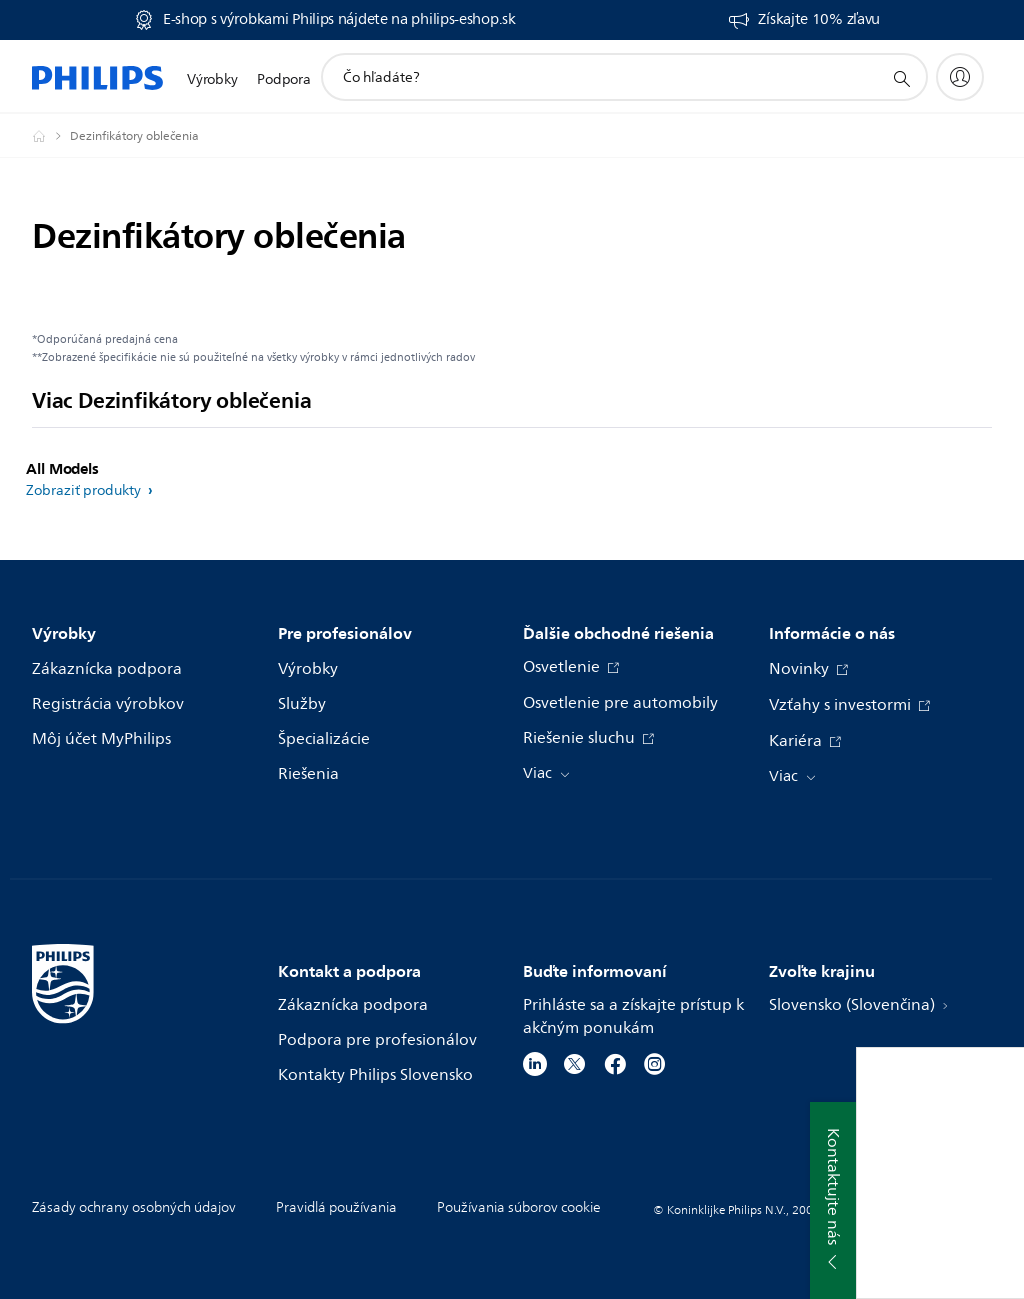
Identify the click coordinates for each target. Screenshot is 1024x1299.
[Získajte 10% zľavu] (803, 20)
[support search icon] (901, 78)
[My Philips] (960, 77)
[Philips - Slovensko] (51, 136)
